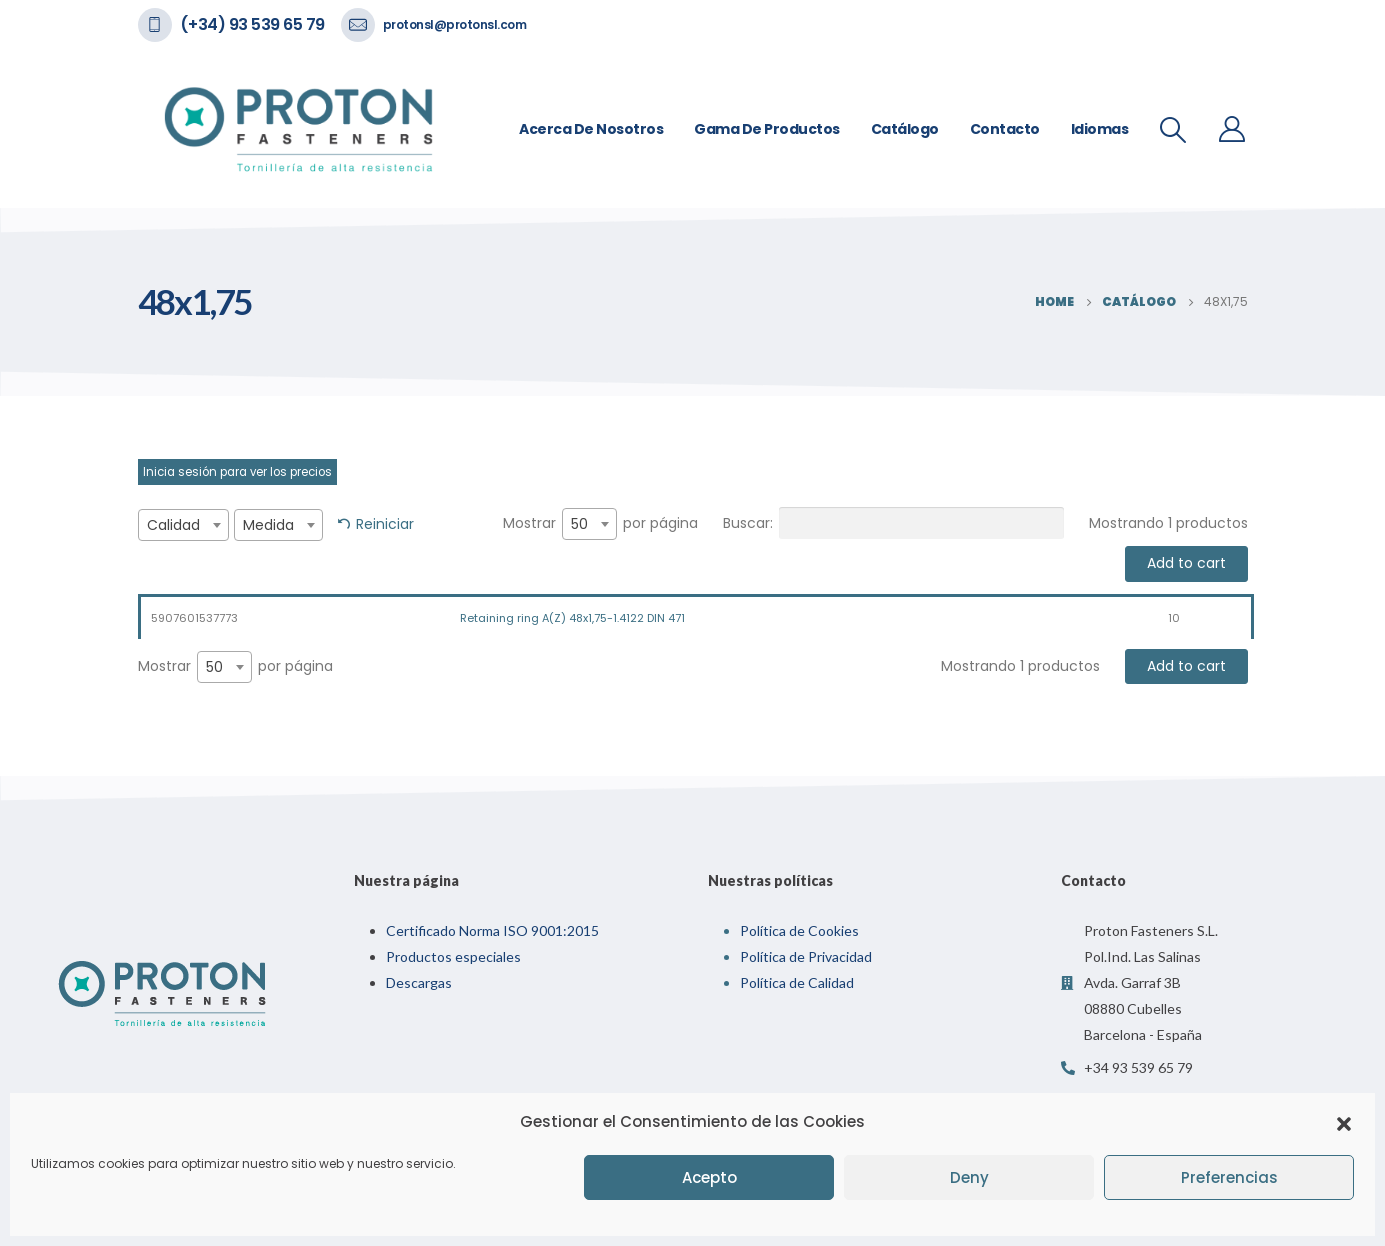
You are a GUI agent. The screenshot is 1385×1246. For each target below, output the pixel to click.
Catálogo (905, 129)
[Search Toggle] (1172, 130)
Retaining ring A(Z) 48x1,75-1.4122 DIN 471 (572, 618)
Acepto (709, 1177)
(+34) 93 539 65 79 (252, 24)
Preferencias (1229, 1177)
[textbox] (183, 525)
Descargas (419, 982)
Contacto (1005, 129)
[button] (1344, 1122)
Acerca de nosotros (591, 129)
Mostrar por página (600, 524)
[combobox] (183, 525)
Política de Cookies (799, 930)
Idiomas (1100, 129)
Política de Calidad (797, 982)
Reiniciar (385, 524)
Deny (969, 1177)
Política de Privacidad (806, 956)
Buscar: (893, 523)
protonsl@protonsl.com (455, 24)
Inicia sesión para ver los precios (237, 472)
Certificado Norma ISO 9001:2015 (492, 930)
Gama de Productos (767, 129)
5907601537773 (194, 618)
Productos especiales (453, 956)
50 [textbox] (579, 524)
